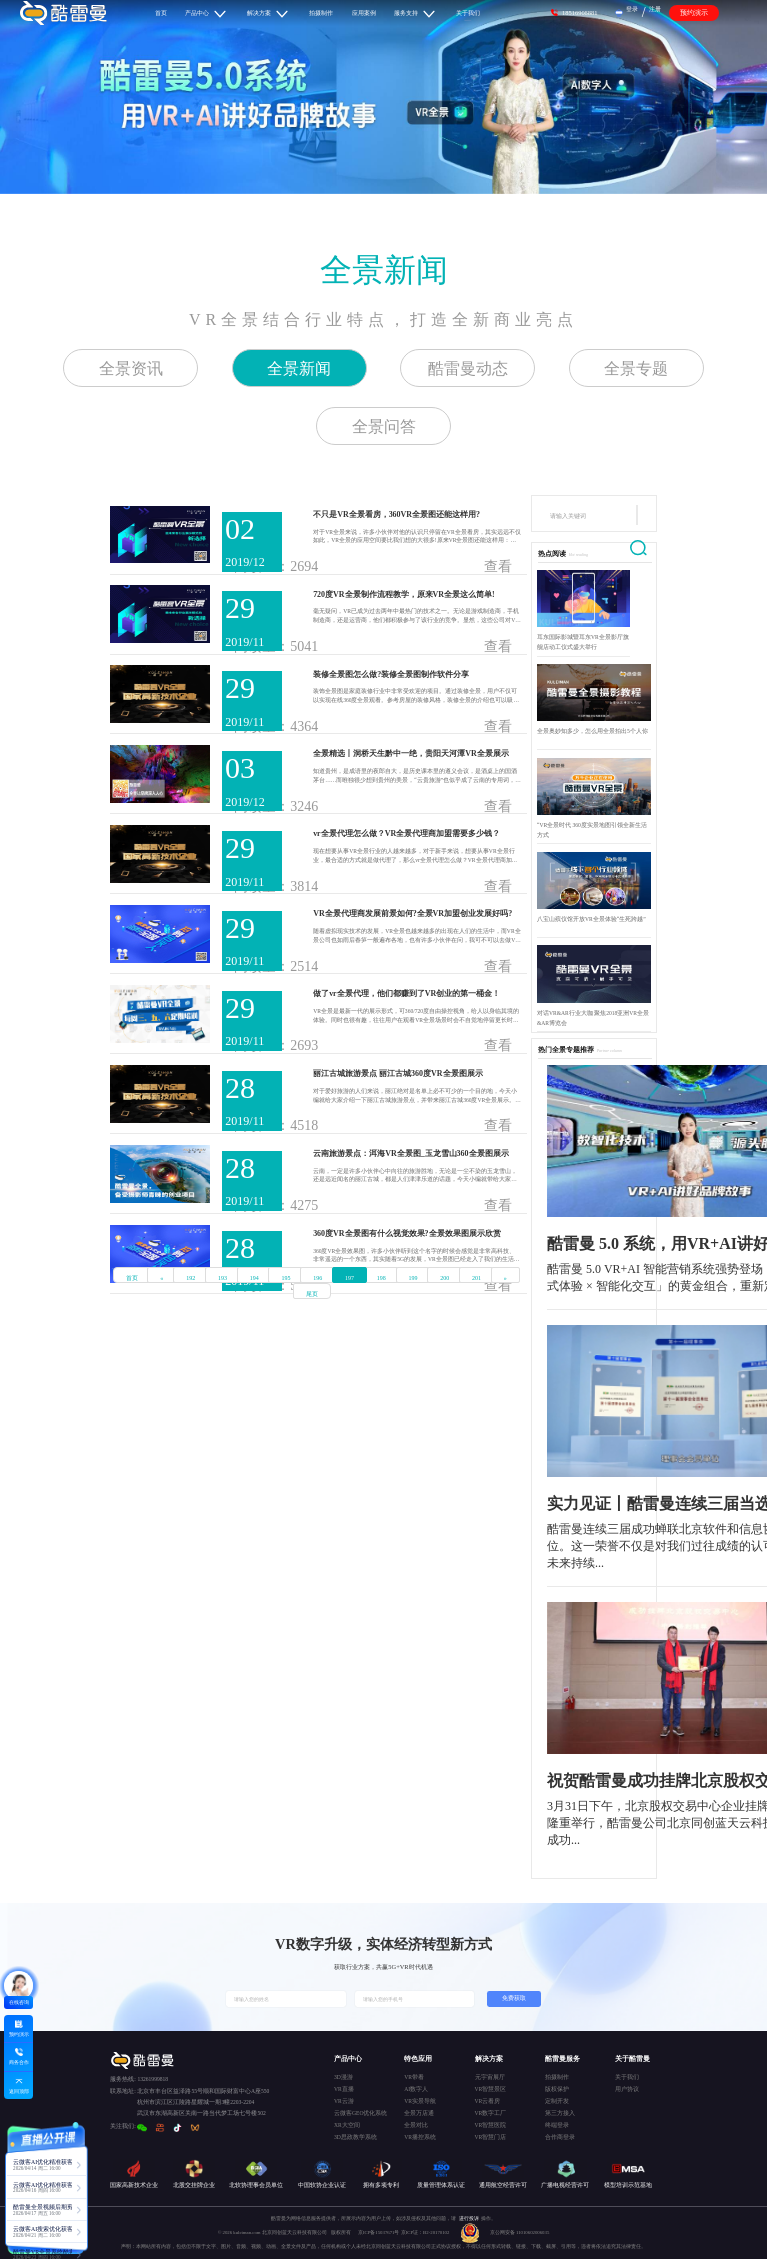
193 (222, 1278)
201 (476, 1278)
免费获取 (514, 1998)
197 (349, 1278)
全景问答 (384, 426)
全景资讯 (131, 368)
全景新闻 (384, 270)
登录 (632, 8)
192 (190, 1278)
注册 (655, 8)
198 (381, 1278)
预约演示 (694, 12)
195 (285, 1278)
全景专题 (636, 368)
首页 (132, 1278)
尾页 (312, 1294)
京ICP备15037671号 (379, 2232)
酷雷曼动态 (468, 368)
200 (444, 1278)
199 (413, 1278)
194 (254, 1278)
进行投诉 (469, 2218)
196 (317, 1278)
